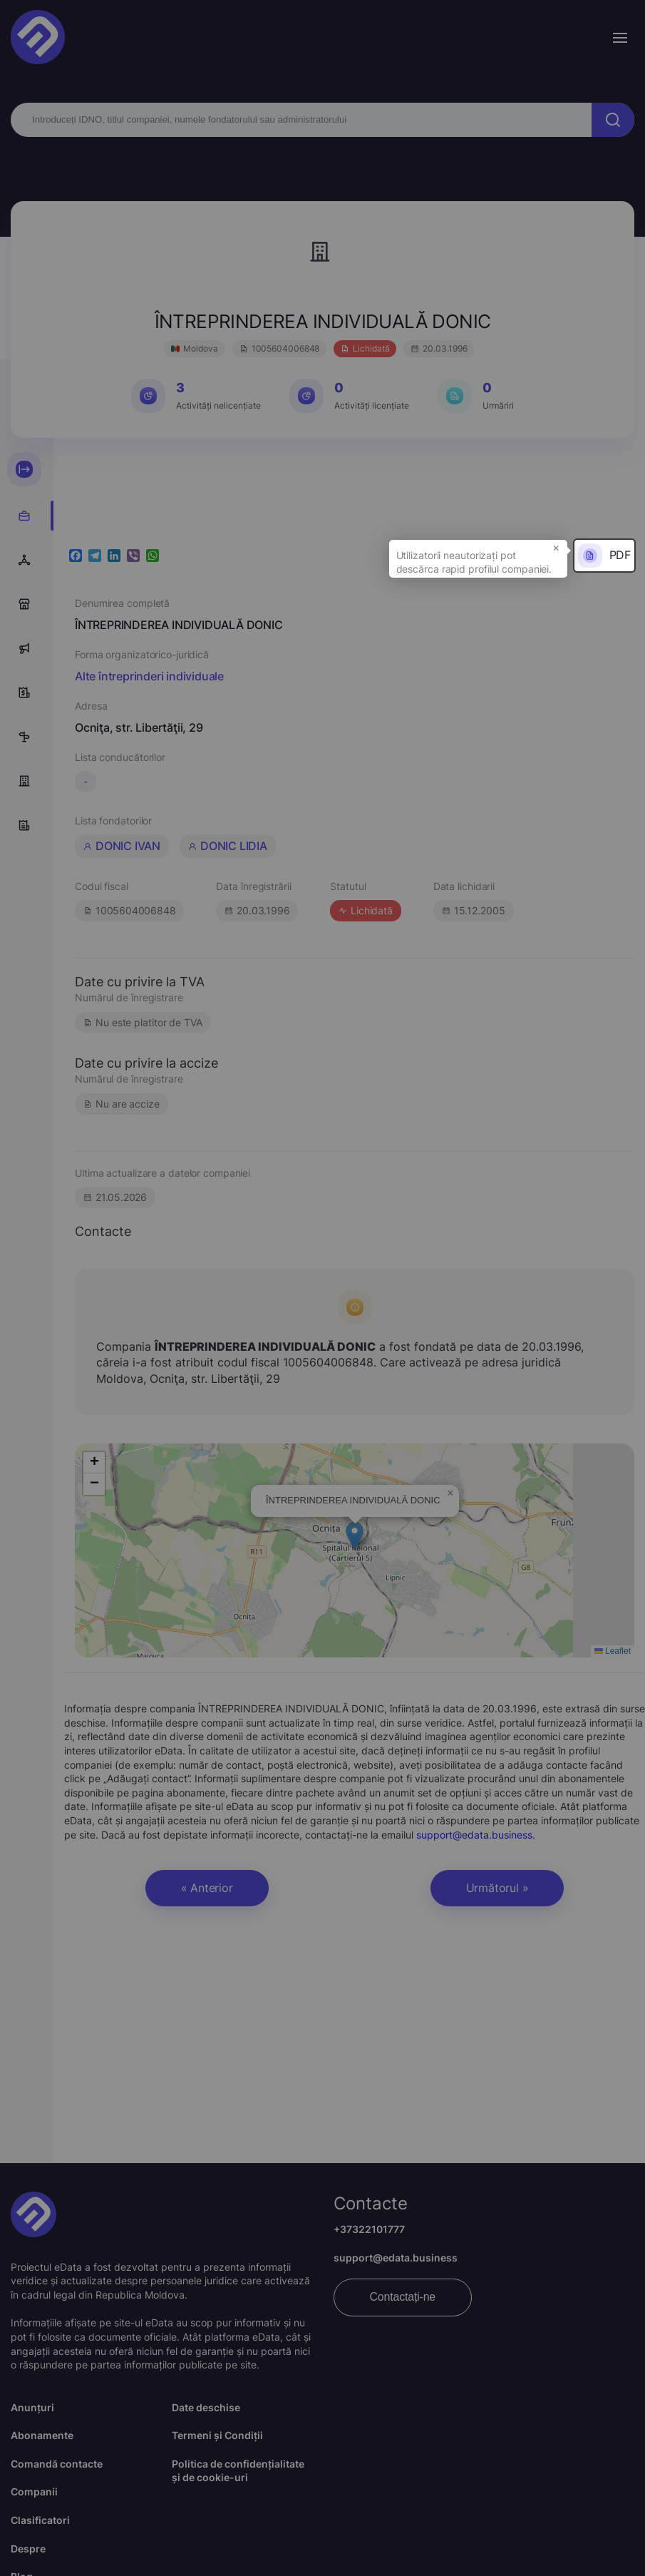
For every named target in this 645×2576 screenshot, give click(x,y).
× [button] (556, 547)
